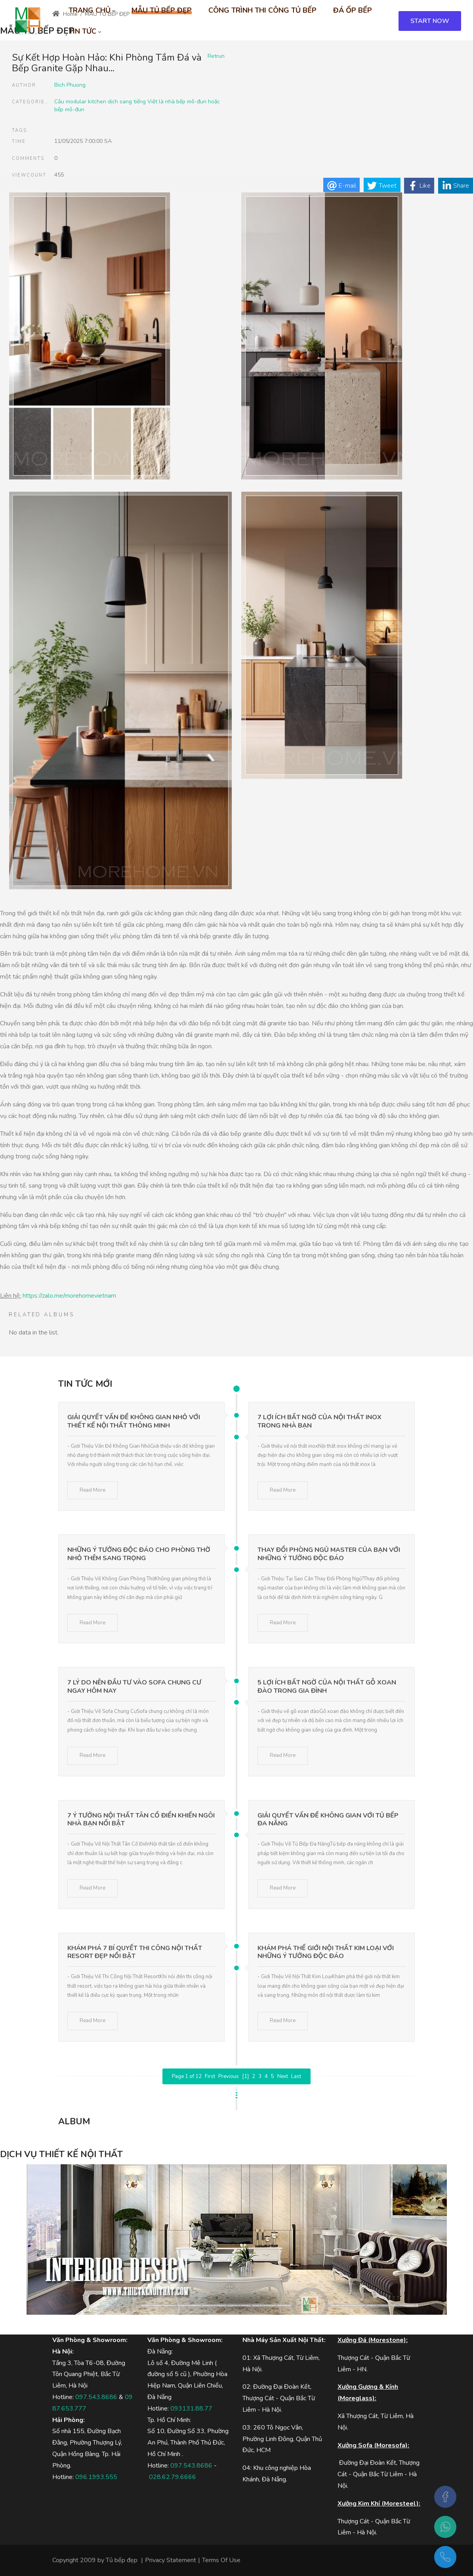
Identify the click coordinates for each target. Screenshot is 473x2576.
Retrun (216, 56)
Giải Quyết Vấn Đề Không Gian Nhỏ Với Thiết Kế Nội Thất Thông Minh (133, 1421)
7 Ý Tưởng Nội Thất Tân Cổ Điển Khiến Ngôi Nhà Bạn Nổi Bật (141, 1819)
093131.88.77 (191, 2408)
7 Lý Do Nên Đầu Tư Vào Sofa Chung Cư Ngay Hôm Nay (134, 1686)
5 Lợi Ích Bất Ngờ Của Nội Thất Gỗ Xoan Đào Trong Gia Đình (326, 1686)
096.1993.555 (96, 2477)
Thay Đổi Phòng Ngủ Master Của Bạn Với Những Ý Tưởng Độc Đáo (328, 1554)
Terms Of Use (221, 2560)
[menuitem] (91, 10)
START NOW (429, 21)
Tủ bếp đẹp (121, 2560)
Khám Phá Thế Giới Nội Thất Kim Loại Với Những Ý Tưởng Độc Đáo (325, 1952)
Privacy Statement (170, 2560)
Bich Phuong (70, 85)
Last (296, 2076)
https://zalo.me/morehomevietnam (69, 1295)
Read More (92, 1490)
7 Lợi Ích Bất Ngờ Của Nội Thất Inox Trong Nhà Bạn (319, 1421)
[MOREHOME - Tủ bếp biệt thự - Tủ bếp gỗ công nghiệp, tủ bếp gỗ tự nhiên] (28, 21)
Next (282, 2076)
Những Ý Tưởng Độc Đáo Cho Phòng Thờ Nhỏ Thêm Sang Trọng (138, 1554)
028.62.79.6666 (172, 2477)
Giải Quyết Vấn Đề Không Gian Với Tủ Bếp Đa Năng (328, 1819)
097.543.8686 (96, 2397)
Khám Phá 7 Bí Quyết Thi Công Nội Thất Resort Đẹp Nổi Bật (134, 1952)
